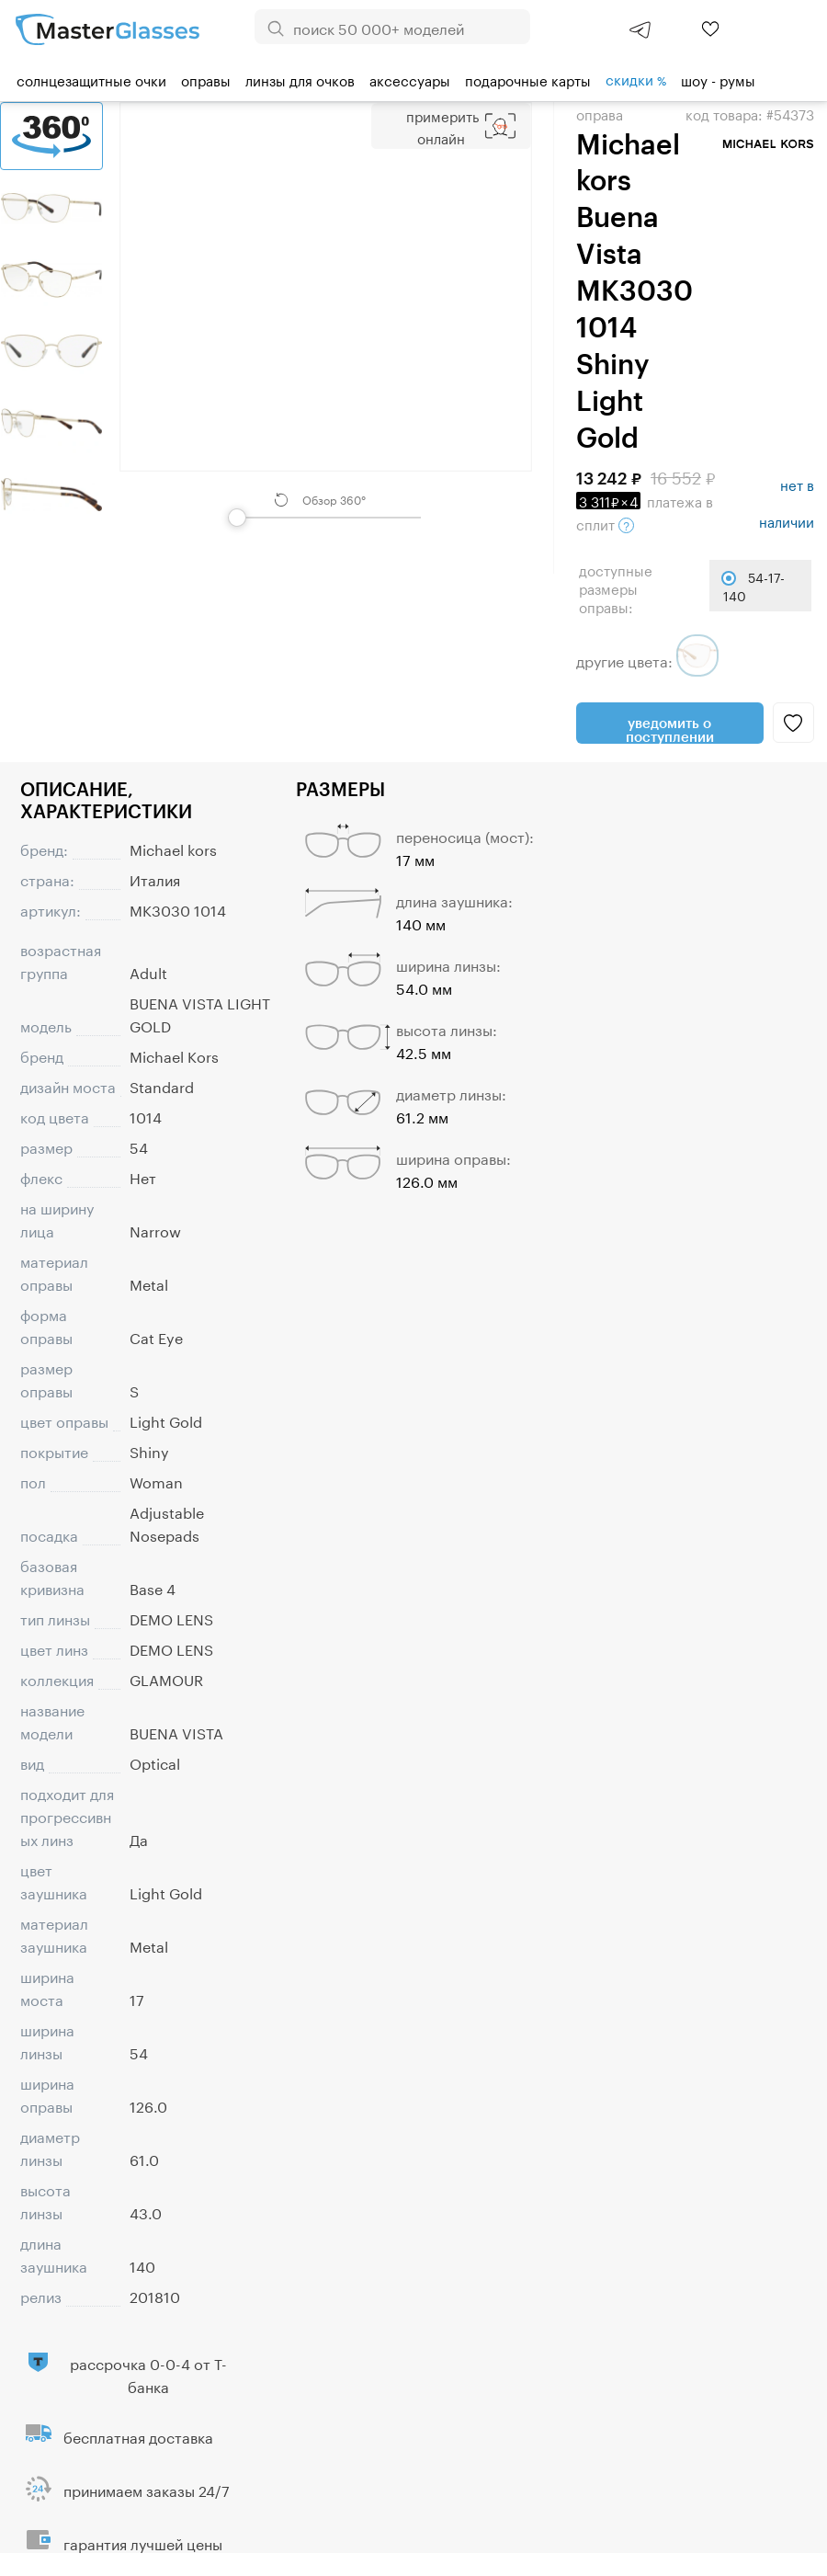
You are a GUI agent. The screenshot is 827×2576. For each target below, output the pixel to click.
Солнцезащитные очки (91, 79)
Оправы (206, 79)
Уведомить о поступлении (670, 729)
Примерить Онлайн (442, 126)
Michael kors (173, 848)
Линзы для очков (300, 79)
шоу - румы (718, 79)
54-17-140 (754, 585)
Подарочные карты (528, 79)
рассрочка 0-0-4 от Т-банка (148, 2374)
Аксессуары (409, 79)
